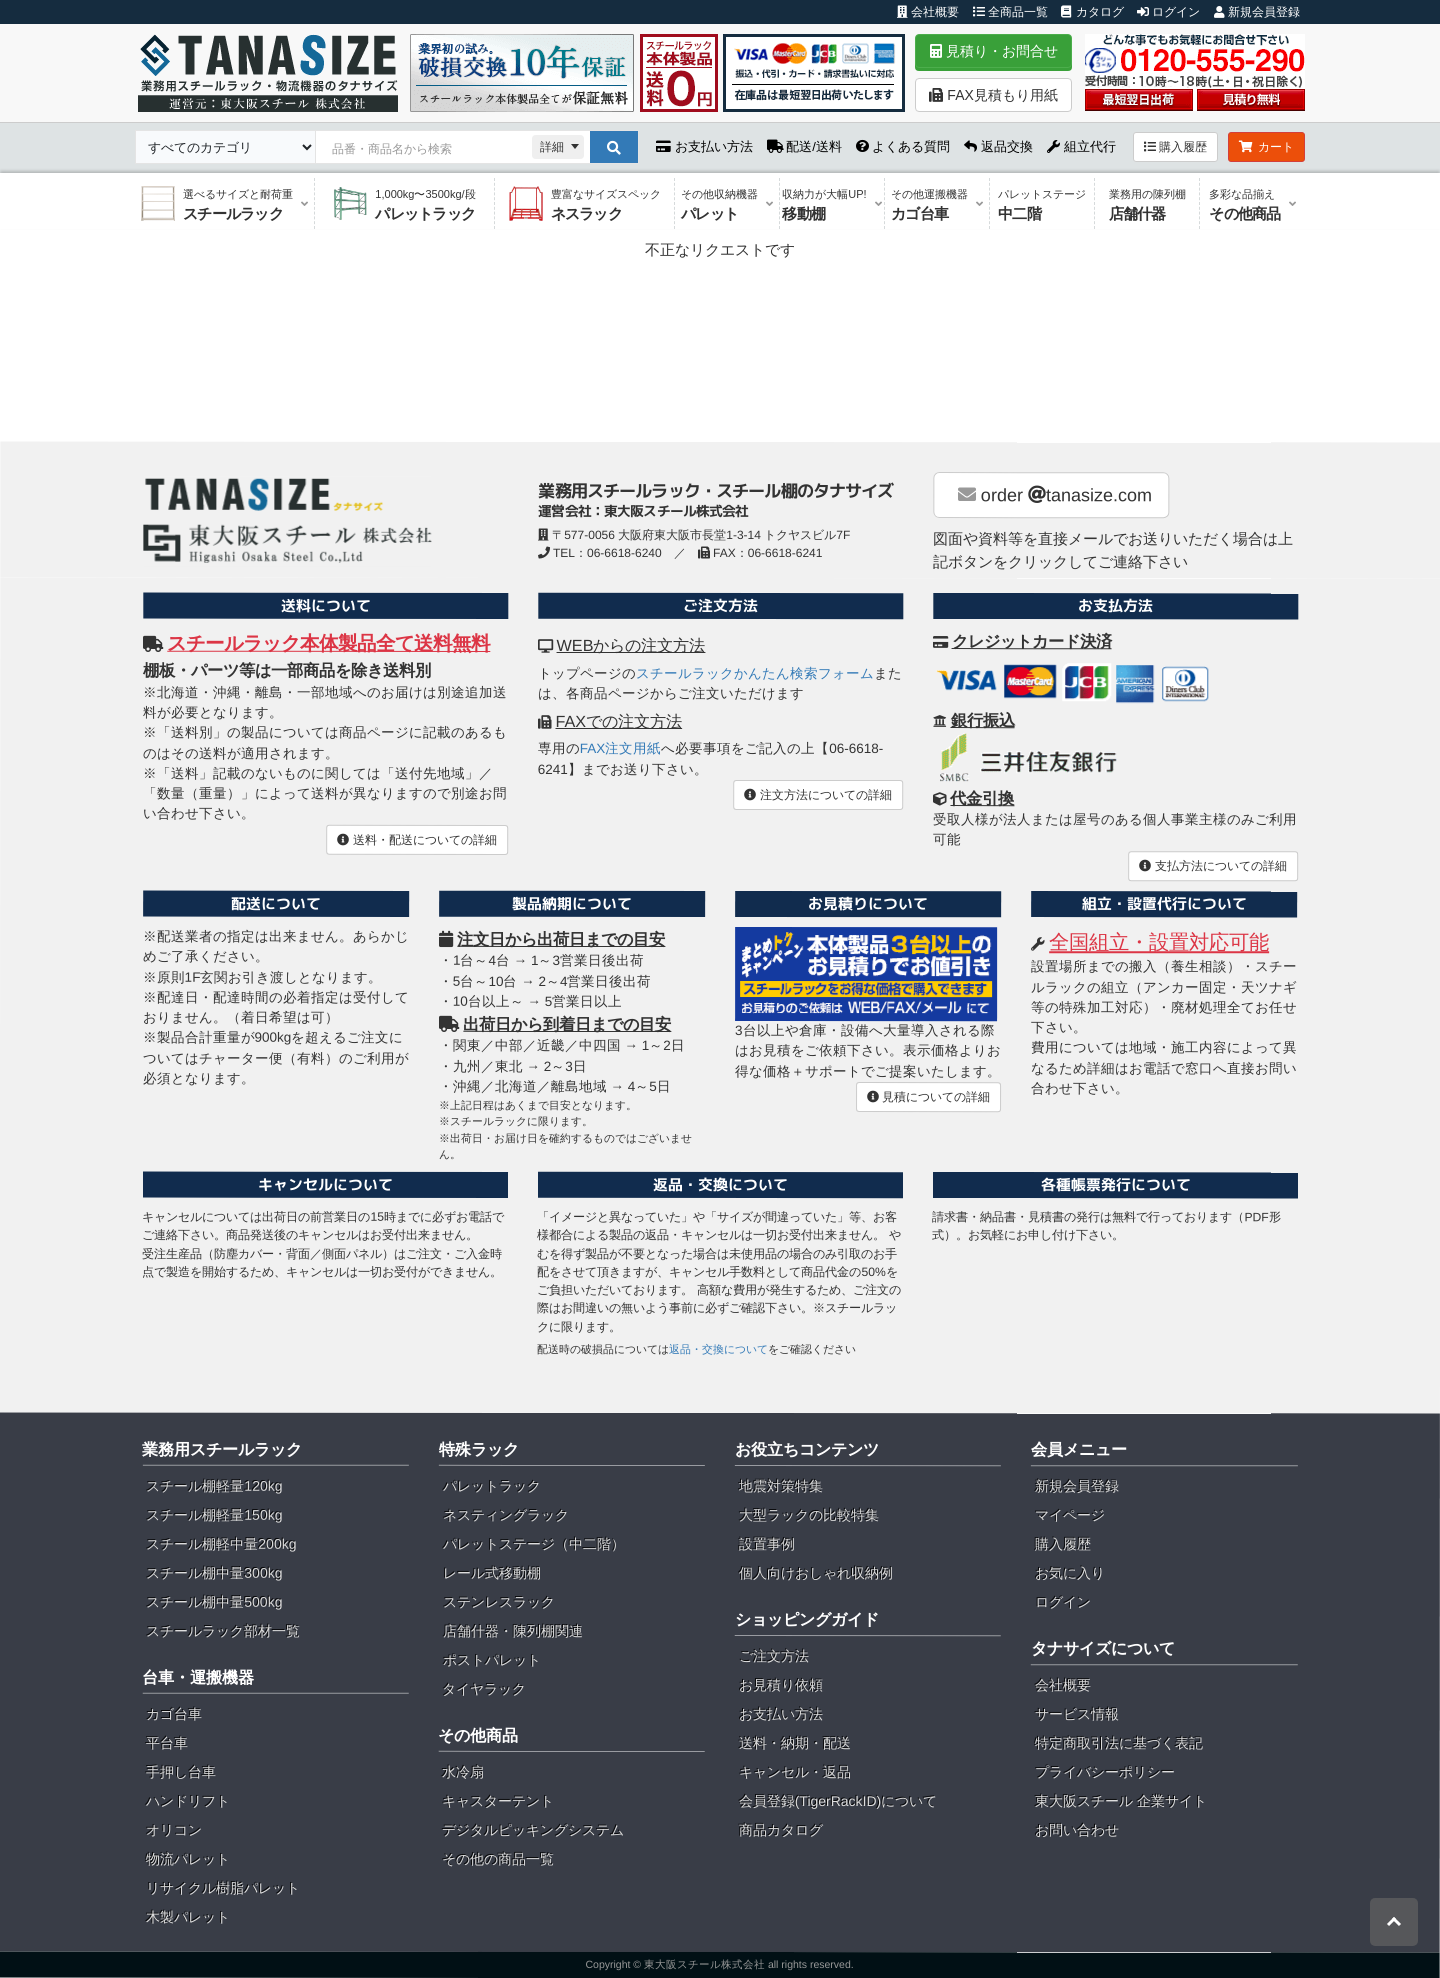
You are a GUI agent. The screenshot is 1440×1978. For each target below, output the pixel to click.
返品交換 (998, 146)
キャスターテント (498, 1801)
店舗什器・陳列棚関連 (513, 1631)
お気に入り (1070, 1573)
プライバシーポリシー (1105, 1772)
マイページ (1070, 1515)
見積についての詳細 (928, 1097)
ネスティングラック (506, 1515)
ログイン (1168, 12)
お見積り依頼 (781, 1685)
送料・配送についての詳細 (416, 839)
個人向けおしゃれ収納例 (816, 1573)
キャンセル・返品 (795, 1772)
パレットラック (492, 1486)
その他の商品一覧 (498, 1859)
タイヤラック (484, 1689)
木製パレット (188, 1917)
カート (1266, 147)
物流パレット (188, 1859)
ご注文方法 (774, 1656)
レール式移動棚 (492, 1573)
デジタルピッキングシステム (533, 1830)
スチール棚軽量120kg (214, 1486)
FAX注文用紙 (621, 748)
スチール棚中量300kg (214, 1573)
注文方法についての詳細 (817, 795)
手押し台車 (181, 1772)
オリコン (174, 1830)
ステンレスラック (499, 1602)
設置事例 (767, 1544)
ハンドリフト (188, 1801)
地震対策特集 (781, 1486)
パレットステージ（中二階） (534, 1544)
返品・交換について (718, 1349)
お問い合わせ (1077, 1830)
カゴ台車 (174, 1714)
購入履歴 (1175, 147)
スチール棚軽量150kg (214, 1515)
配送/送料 (804, 146)
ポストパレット (492, 1660)
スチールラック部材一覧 (223, 1631)
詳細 (552, 147)
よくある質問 (903, 146)
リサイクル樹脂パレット (223, 1888)
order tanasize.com (1055, 495)
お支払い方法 (704, 146)
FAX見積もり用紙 (993, 95)
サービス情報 (1077, 1714)
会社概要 (928, 12)
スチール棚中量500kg (214, 1602)
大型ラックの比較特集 (809, 1515)
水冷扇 (463, 1772)
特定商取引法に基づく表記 (1119, 1743)
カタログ (1092, 12)
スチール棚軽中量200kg (221, 1544)
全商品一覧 (1010, 12)
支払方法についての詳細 (1212, 866)
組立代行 (1081, 146)
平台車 (167, 1743)
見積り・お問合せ (994, 51)
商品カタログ (781, 1830)
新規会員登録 (1257, 12)
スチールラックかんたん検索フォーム (755, 673)
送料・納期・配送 (795, 1743)
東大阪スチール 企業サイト (1121, 1801)
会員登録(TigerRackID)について (838, 1801)
